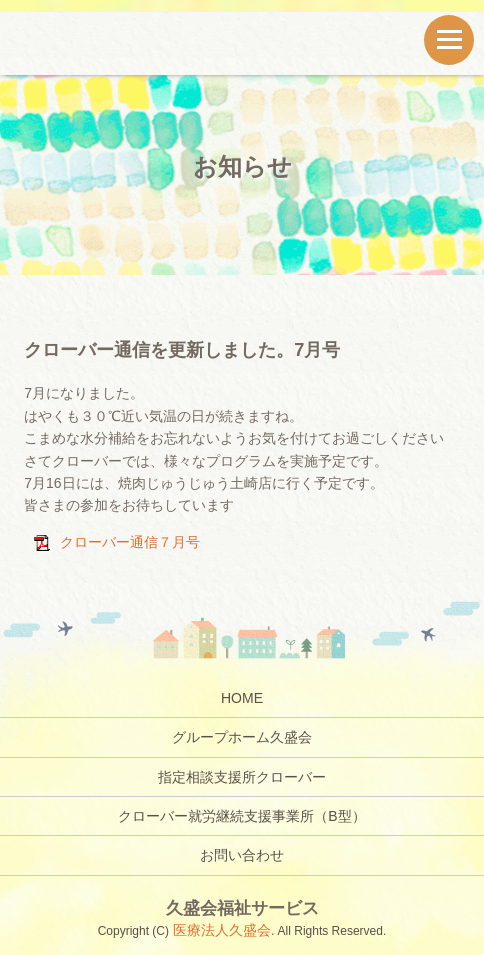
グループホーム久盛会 (242, 737)
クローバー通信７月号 (130, 542)
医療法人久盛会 (220, 930)
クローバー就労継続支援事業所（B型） (241, 816)
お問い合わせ (242, 855)
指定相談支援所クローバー (242, 777)
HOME (242, 698)
